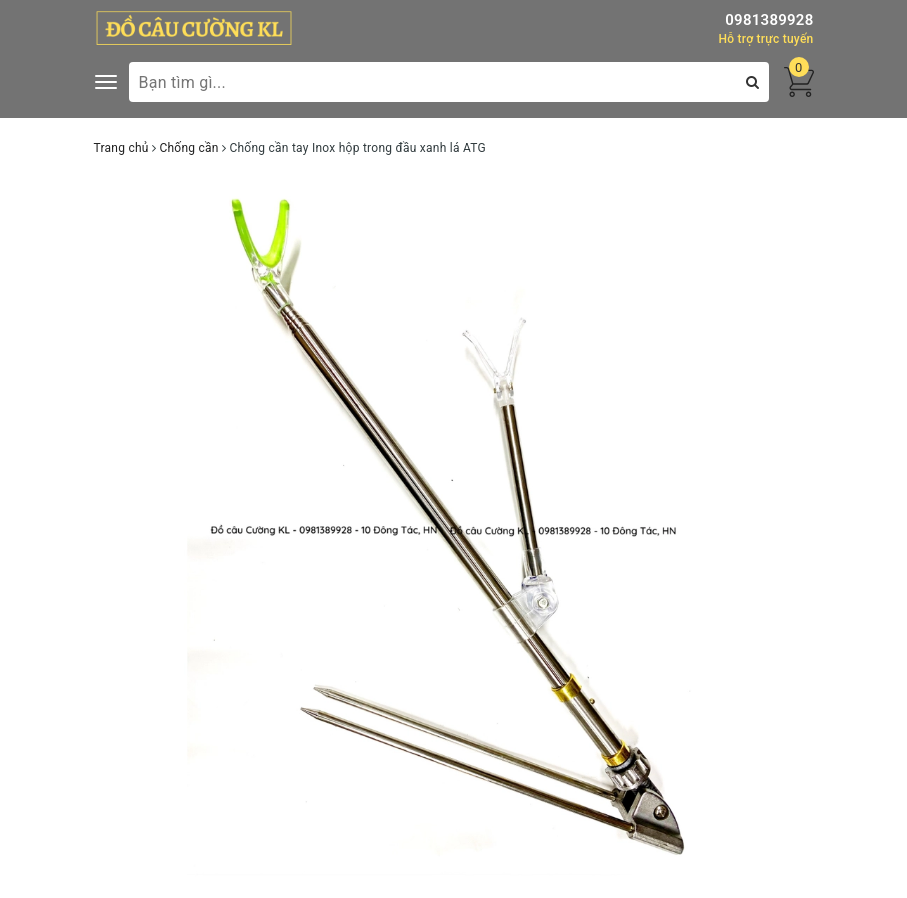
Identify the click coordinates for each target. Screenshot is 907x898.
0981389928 (769, 20)
